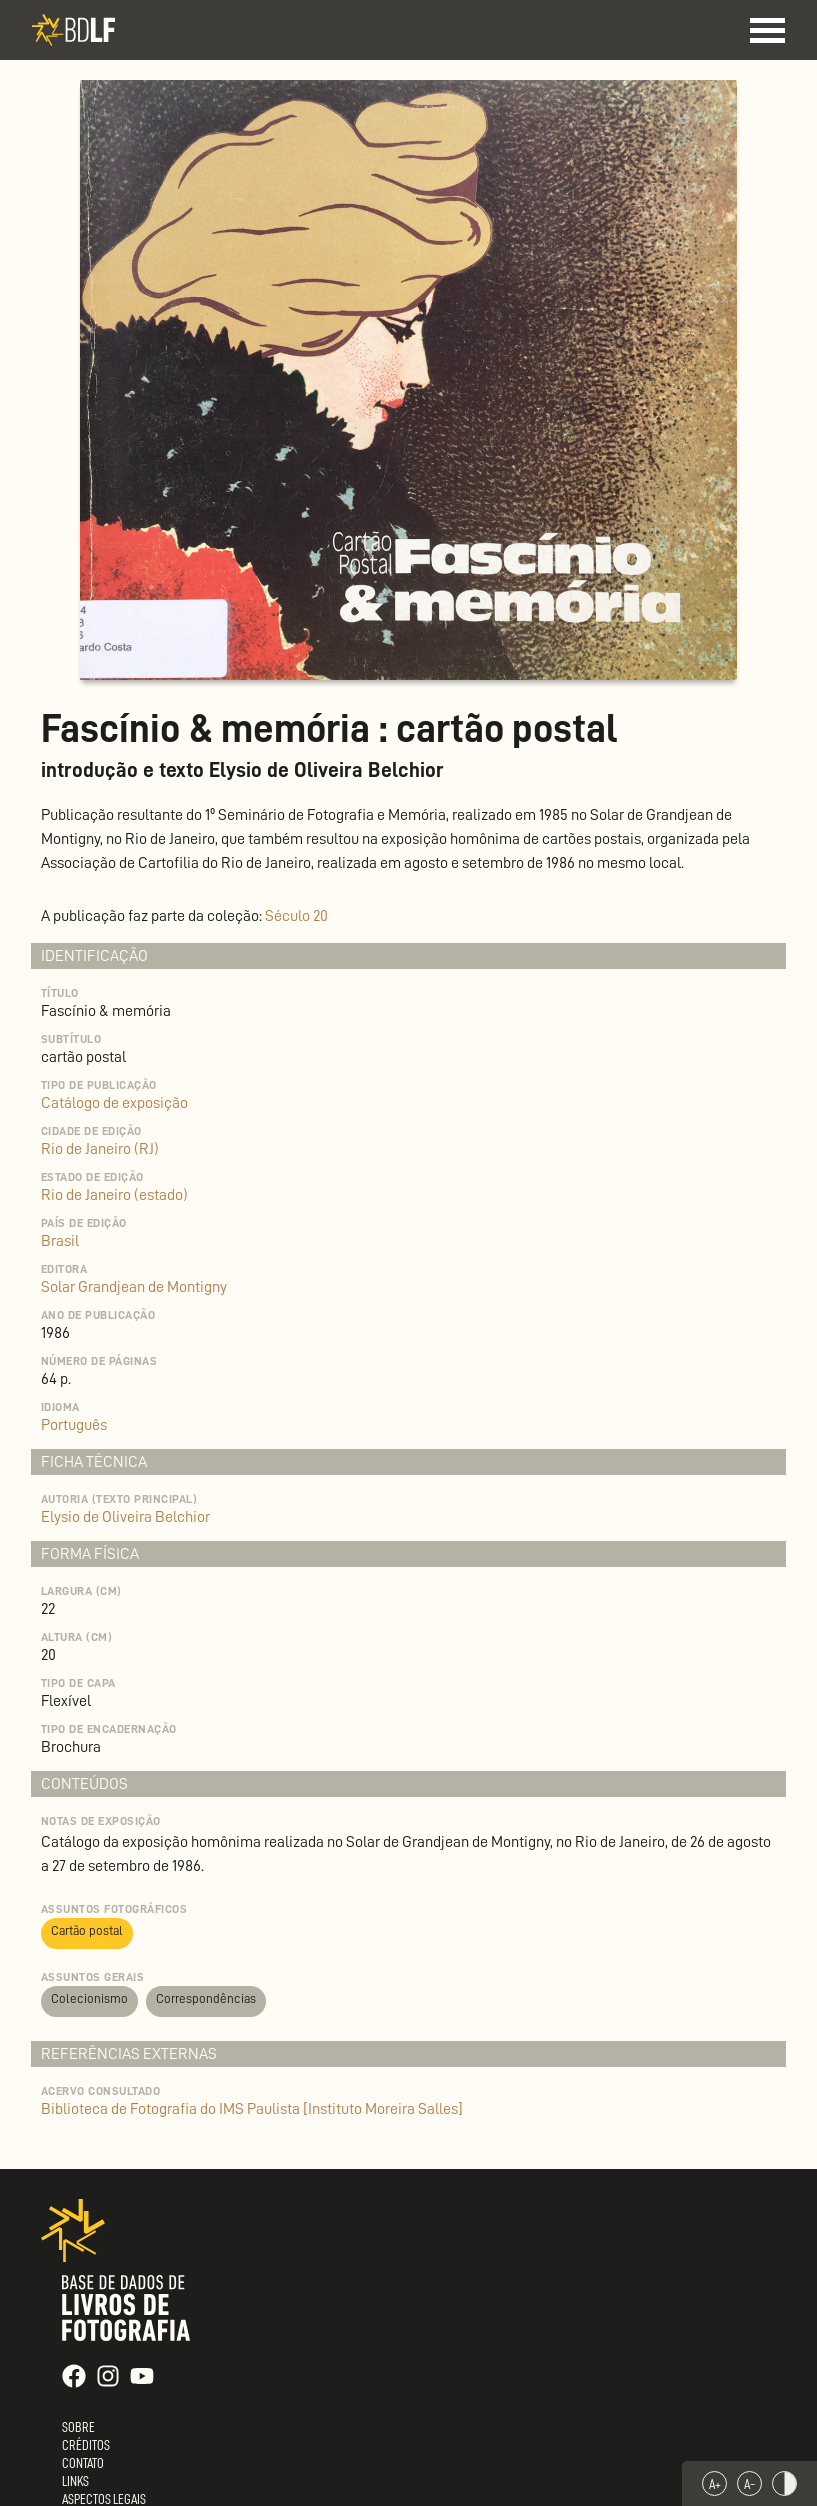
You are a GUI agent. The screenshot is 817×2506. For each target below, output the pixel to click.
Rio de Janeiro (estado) (114, 1195)
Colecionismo (89, 1998)
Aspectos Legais (104, 2499)
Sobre (78, 2427)
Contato (83, 2463)
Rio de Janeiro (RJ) (100, 1149)
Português (74, 1425)
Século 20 (296, 916)
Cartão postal (87, 1930)
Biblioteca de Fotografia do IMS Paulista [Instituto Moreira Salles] (252, 2109)
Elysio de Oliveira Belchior (125, 1517)
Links (75, 2481)
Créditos (86, 2445)
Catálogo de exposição (114, 1103)
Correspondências (206, 1998)
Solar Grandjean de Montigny (134, 1287)
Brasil (60, 1241)
